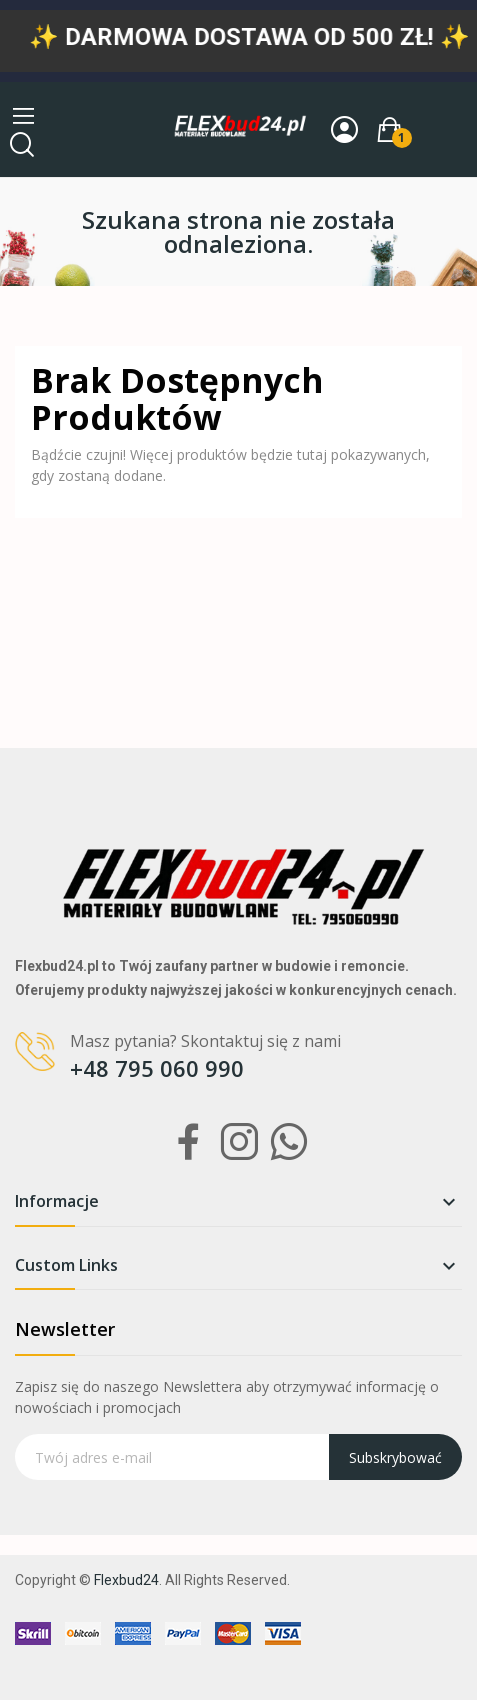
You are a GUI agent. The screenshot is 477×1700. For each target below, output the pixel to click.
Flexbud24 (126, 1580)
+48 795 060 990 (157, 1068)
